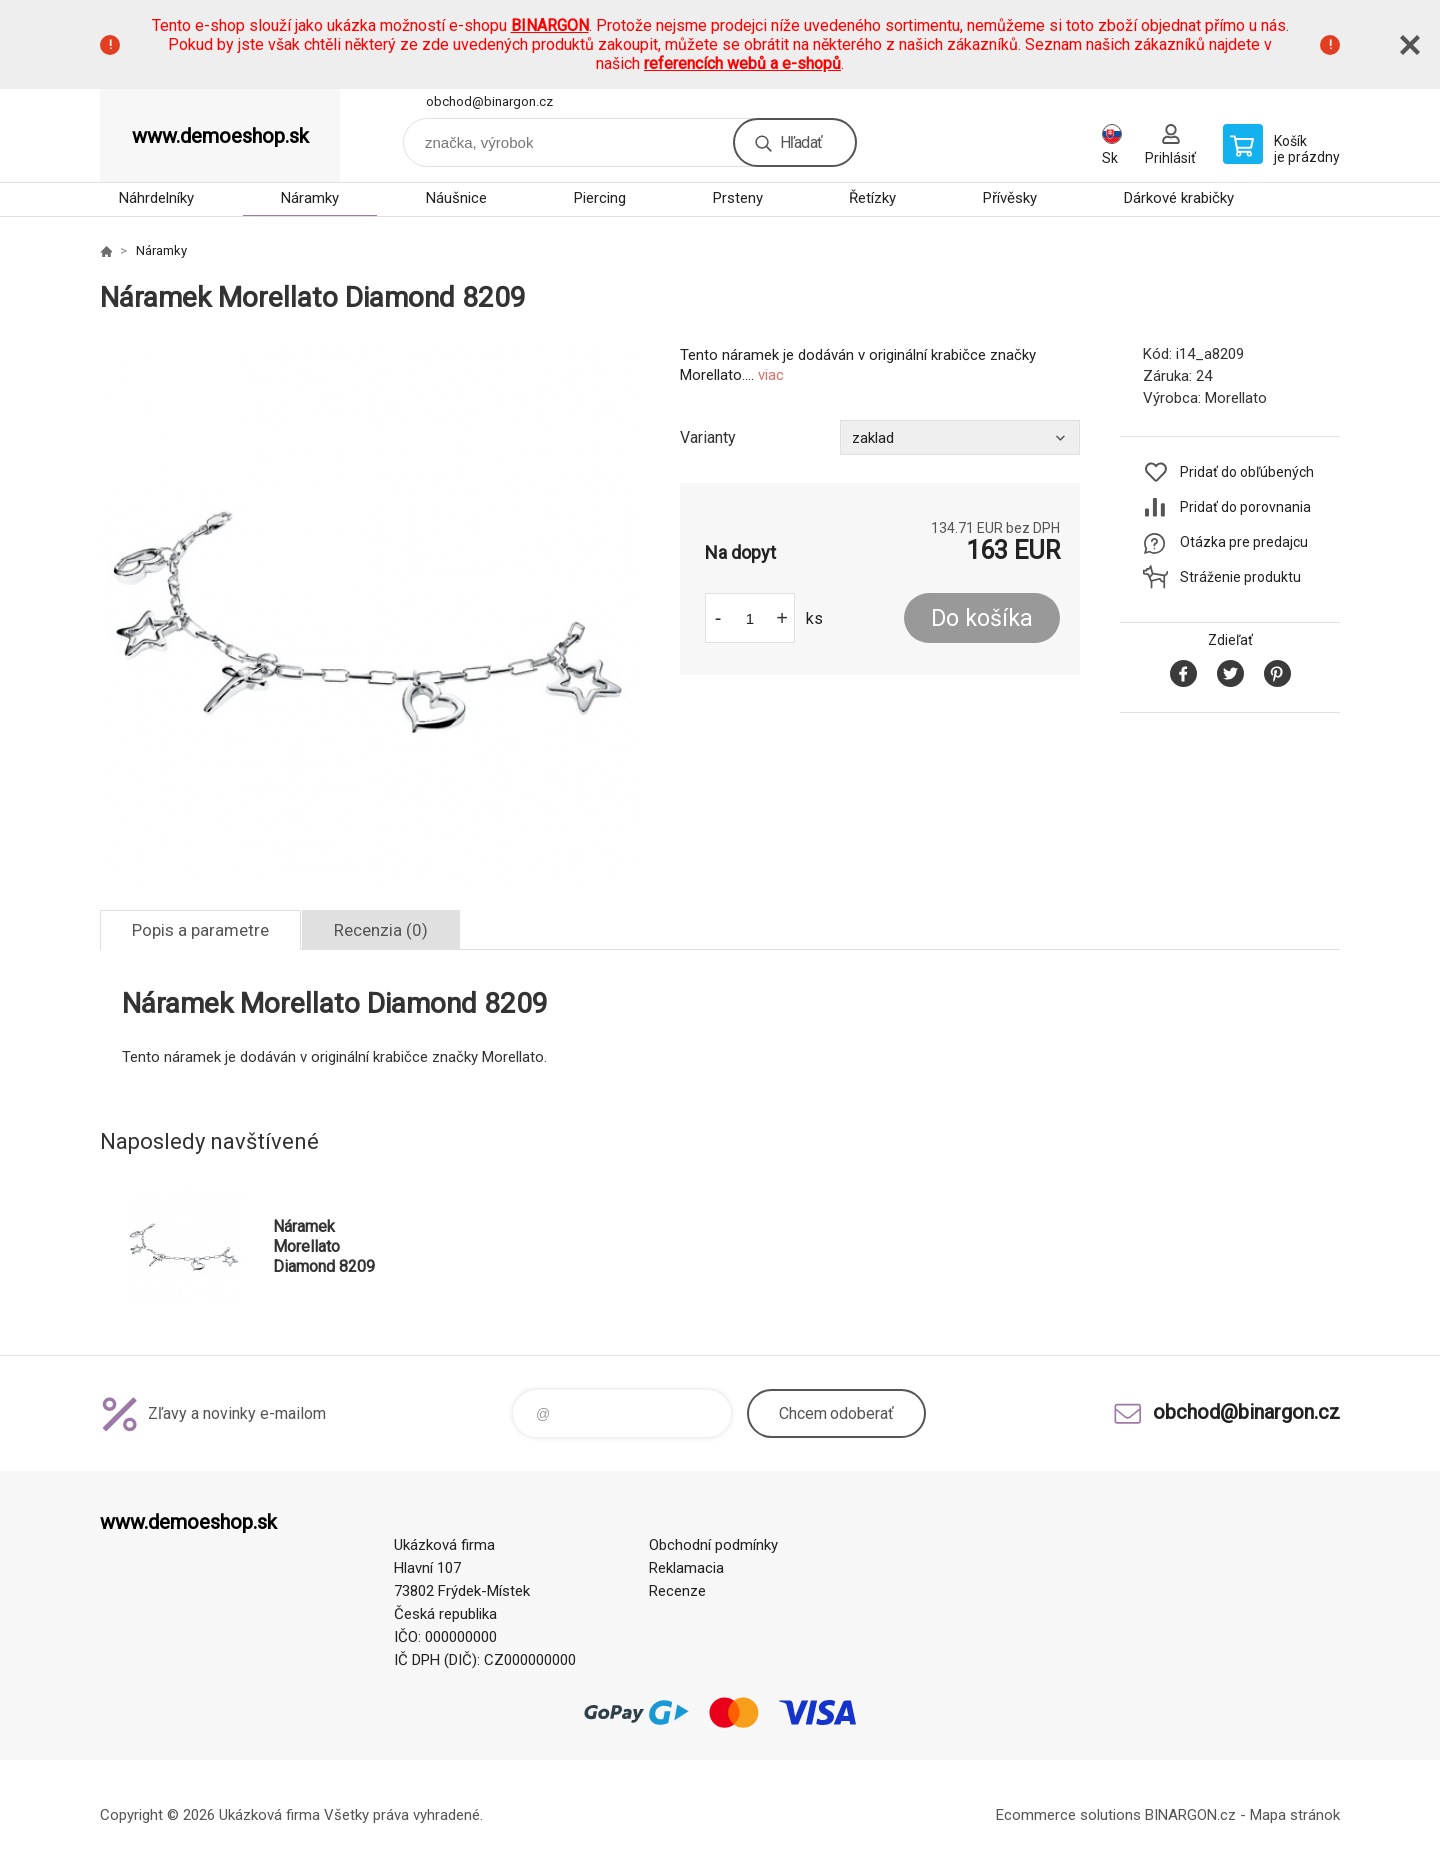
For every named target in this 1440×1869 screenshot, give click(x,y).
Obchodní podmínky (713, 1545)
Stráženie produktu (1240, 577)
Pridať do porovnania (1245, 507)
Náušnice (456, 198)
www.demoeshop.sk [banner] (220, 136)
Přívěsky (1010, 198)
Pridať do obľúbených (1247, 472)
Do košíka (982, 618)
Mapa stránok (1295, 1815)
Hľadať (801, 142)
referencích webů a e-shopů (742, 63)
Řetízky (872, 198)
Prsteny (738, 198)
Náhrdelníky (156, 198)
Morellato (1236, 398)
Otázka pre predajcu (1244, 542)
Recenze (677, 1591)
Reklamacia (686, 1568)
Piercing (600, 198)
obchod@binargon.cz (489, 101)
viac (771, 375)
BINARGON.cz (1190, 1815)
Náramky (310, 198)
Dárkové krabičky (1179, 198)
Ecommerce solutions (1068, 1815)
